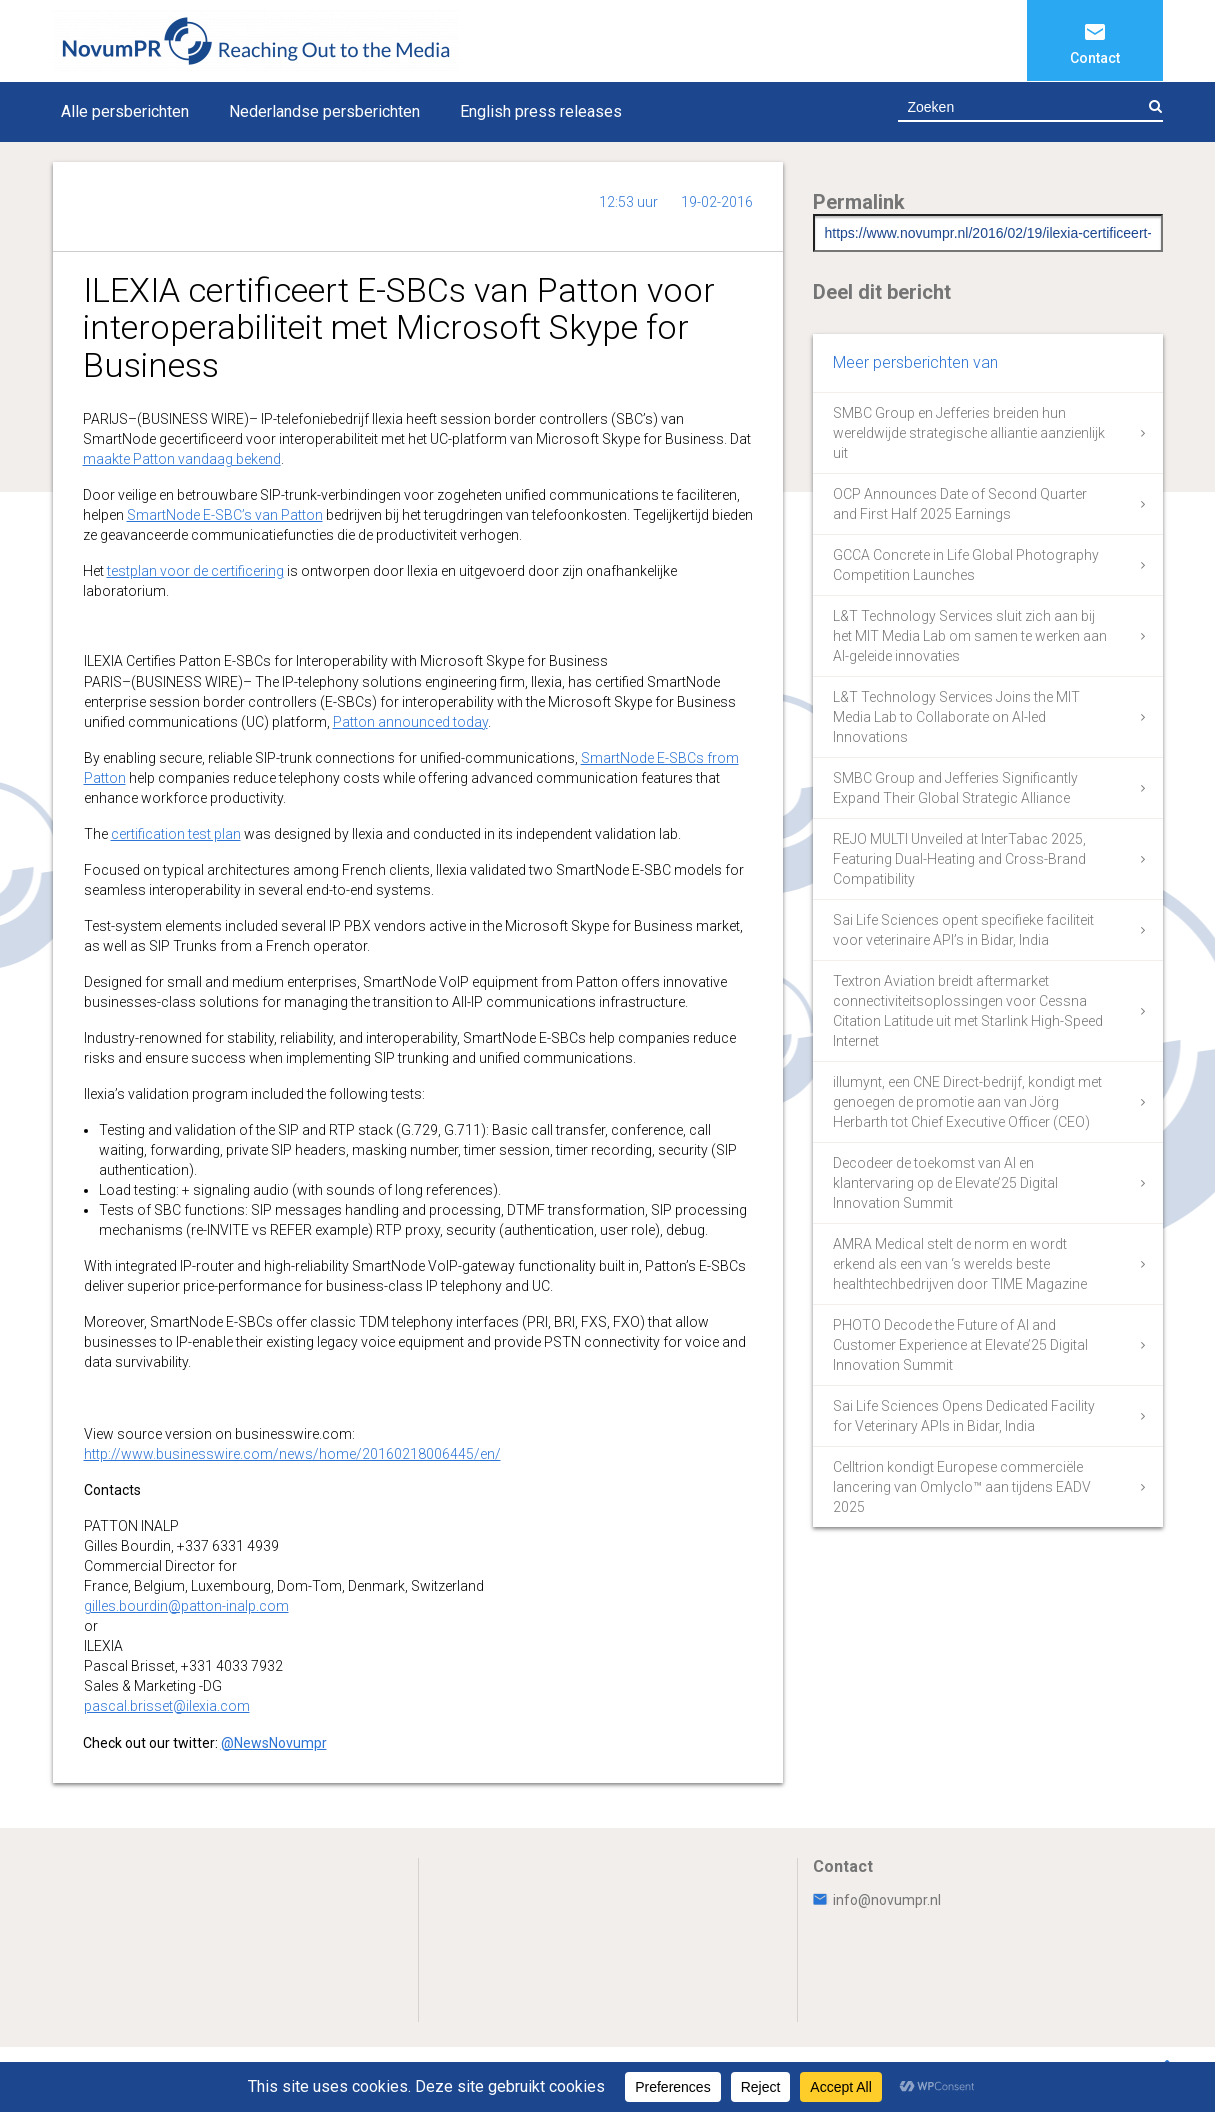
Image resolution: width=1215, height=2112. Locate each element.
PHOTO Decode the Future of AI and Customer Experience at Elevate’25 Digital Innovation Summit (960, 1345)
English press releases (541, 111)
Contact (1095, 58)
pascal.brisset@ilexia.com (167, 1706)
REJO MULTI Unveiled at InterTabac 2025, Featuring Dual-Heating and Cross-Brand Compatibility (959, 859)
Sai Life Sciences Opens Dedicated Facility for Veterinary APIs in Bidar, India (964, 1416)
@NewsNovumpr (274, 1743)
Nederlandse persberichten (324, 111)
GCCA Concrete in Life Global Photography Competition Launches (966, 565)
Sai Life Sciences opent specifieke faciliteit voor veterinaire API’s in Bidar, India (963, 930)
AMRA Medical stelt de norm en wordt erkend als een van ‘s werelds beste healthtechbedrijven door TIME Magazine (960, 1264)
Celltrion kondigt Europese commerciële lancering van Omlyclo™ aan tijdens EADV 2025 (962, 1487)
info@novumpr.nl (877, 1900)
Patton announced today (410, 722)
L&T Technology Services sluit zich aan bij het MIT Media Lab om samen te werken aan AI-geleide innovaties (970, 636)
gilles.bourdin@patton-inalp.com (186, 1606)
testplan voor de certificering (195, 571)
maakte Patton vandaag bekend (182, 459)
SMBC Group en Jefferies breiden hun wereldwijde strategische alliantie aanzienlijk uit (969, 433)
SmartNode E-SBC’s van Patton (225, 515)
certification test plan (176, 834)
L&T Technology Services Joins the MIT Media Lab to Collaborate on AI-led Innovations (956, 717)
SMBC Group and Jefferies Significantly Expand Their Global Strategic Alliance (955, 788)
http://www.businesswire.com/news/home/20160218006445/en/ (292, 1454)
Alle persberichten (125, 111)
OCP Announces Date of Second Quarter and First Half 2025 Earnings (960, 504)
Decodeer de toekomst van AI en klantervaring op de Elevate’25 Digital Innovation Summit (945, 1183)
